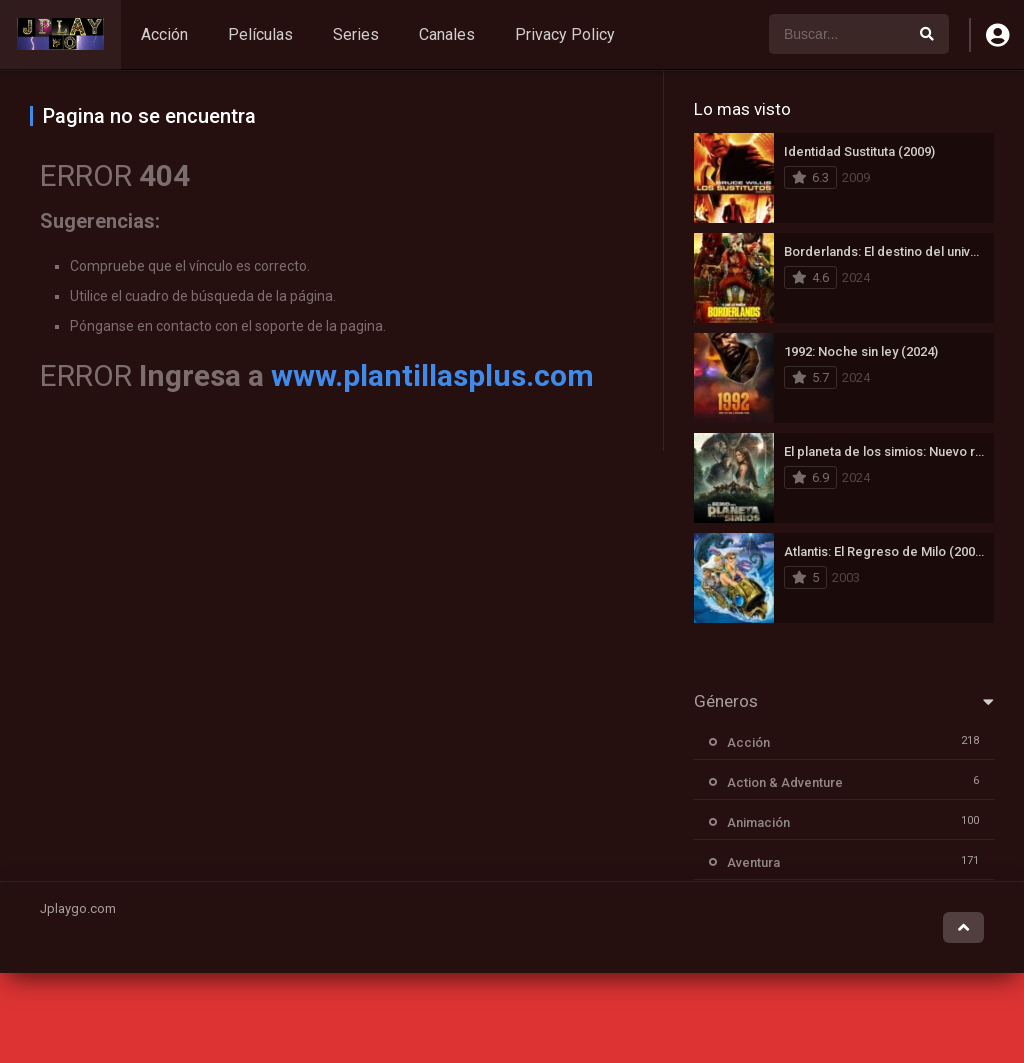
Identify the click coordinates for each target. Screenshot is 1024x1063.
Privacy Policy (565, 34)
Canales (447, 34)
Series (356, 34)
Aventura (753, 862)
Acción (164, 34)
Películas (260, 34)
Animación (758, 822)
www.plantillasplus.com (432, 375)
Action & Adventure (785, 782)
